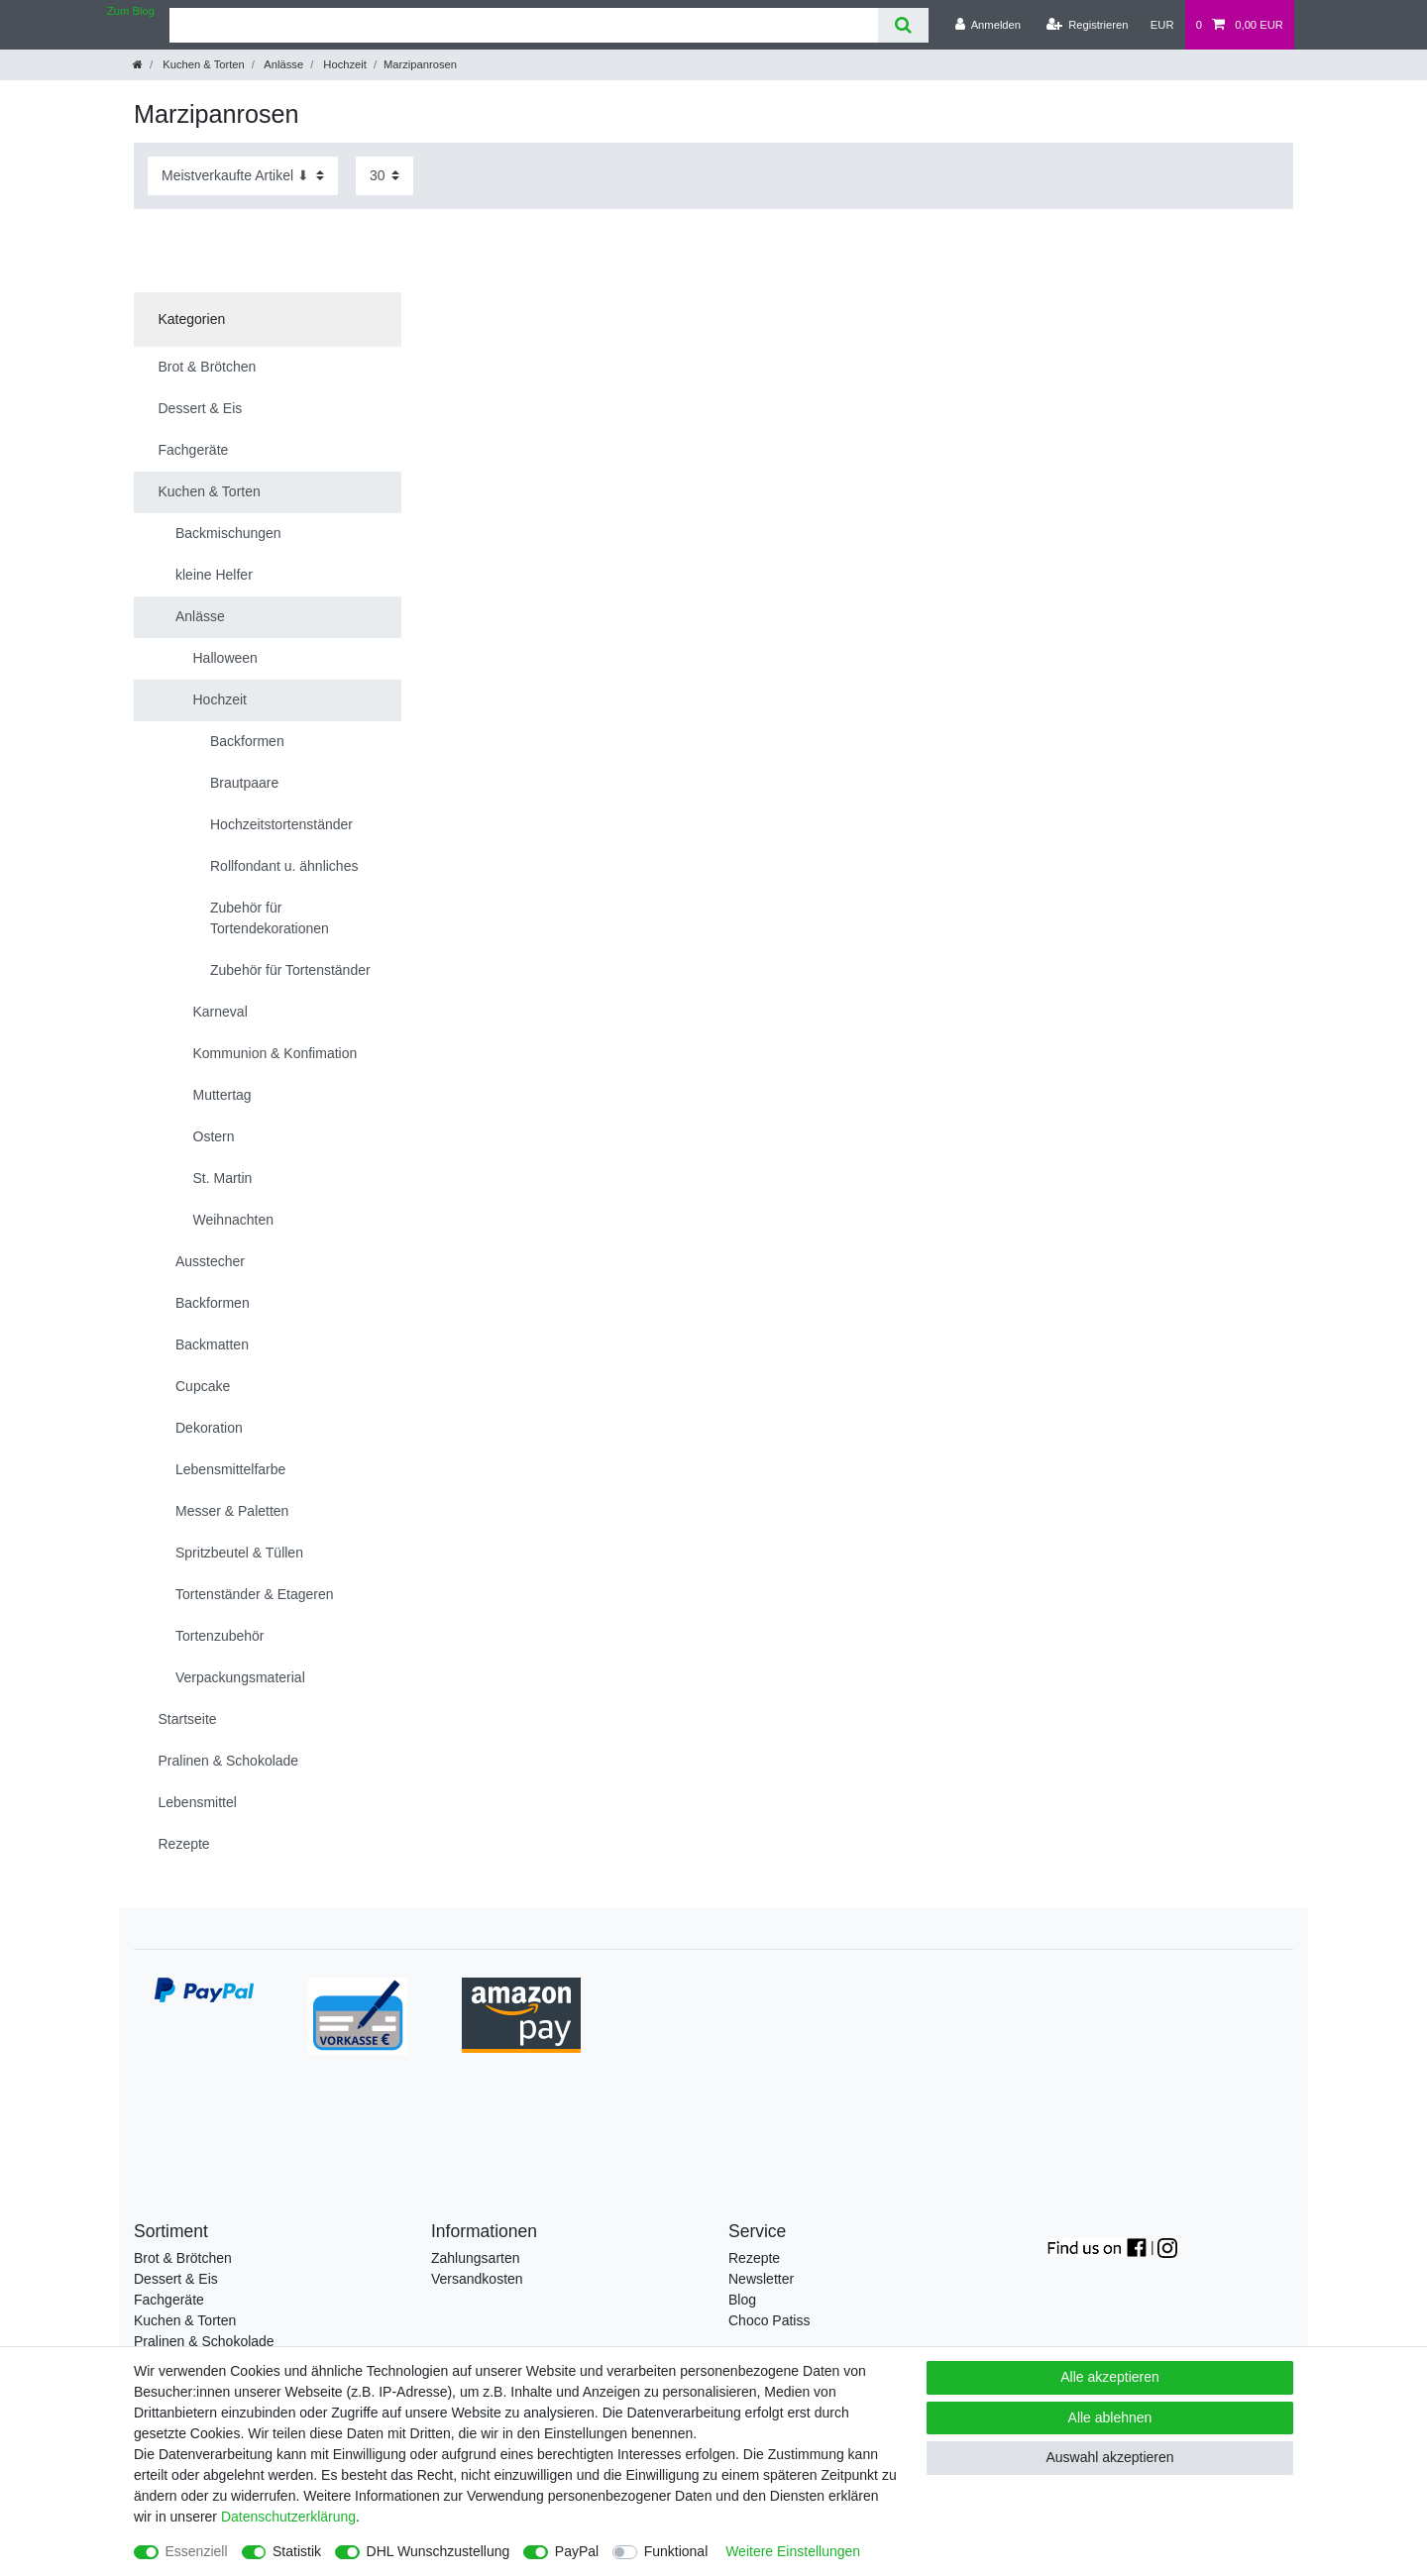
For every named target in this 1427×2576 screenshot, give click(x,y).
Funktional (676, 2551)
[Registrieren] (1087, 25)
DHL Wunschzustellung (438, 2551)
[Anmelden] (987, 25)
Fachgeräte (169, 2300)
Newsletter (761, 2279)
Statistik (297, 2551)
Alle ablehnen (1110, 2417)
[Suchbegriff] (523, 25)
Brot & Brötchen (183, 2258)
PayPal (577, 2551)
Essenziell (196, 2551)
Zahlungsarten (475, 2258)
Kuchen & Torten (202, 64)
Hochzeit (343, 64)
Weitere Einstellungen (792, 2551)
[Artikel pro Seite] (384, 176)
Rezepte (754, 2258)
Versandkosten (477, 2279)
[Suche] (903, 25)
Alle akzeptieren (1109, 2377)
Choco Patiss (769, 2320)
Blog (742, 2300)
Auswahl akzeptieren (1109, 2457)
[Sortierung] (243, 176)
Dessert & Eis (176, 2279)
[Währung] (1162, 25)
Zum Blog (131, 11)
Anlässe (282, 64)
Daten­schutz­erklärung (288, 2516)
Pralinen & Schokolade (204, 2341)
